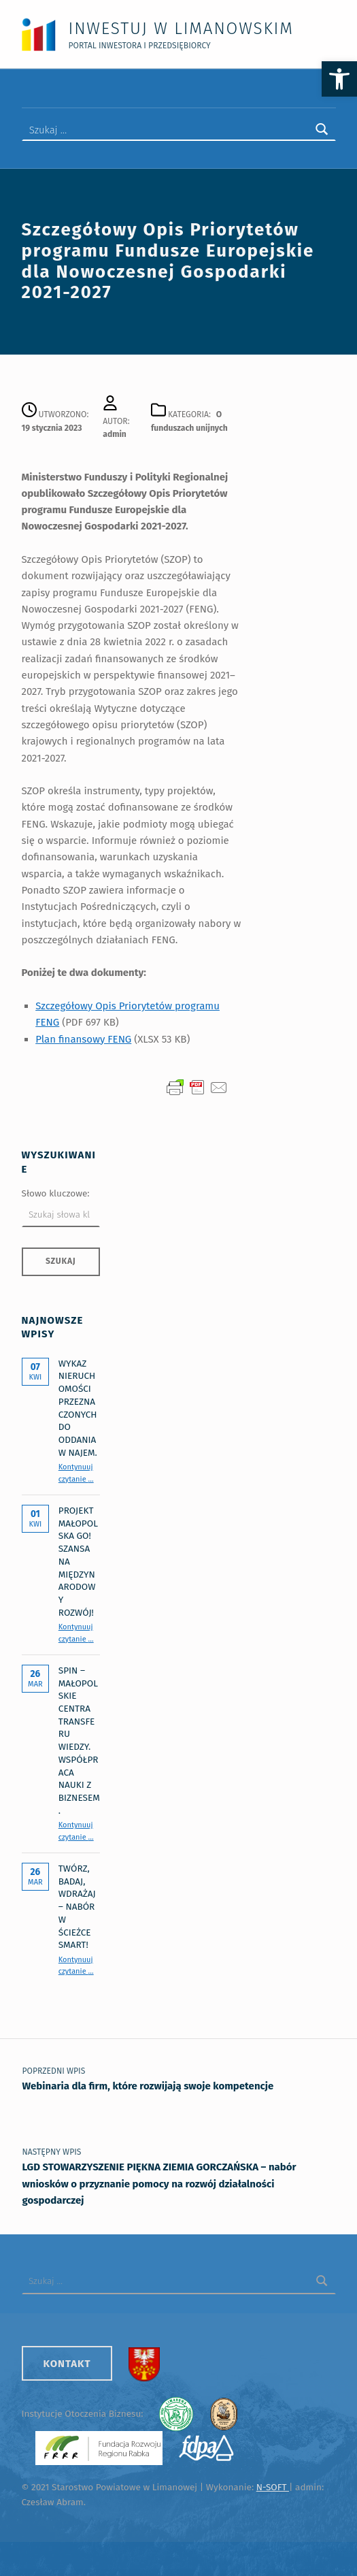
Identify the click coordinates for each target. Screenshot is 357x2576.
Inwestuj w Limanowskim (180, 27)
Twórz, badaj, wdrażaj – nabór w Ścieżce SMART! (77, 1905)
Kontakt (67, 2361)
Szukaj (60, 1259)
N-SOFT (272, 2485)
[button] (339, 79)
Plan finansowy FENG (83, 1036)
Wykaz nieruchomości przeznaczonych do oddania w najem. (77, 1405)
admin (114, 432)
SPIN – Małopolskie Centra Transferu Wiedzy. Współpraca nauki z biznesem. (79, 1738)
